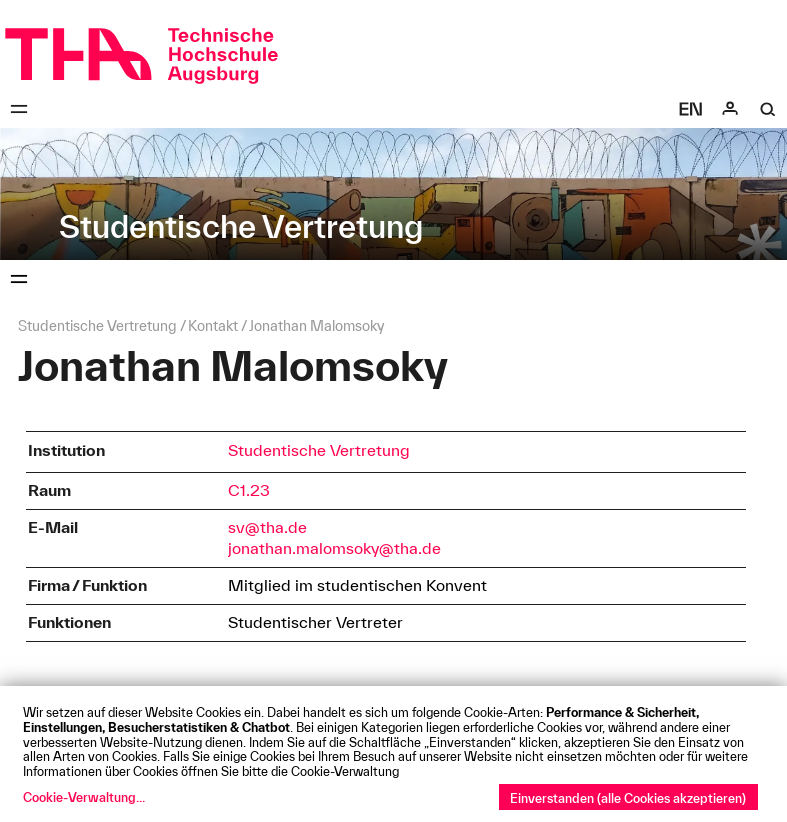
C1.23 (249, 490)
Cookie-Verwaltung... (84, 797)
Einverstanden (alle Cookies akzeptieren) (628, 798)
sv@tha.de (267, 527)
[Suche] (768, 109)
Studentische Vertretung (319, 450)
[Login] (730, 109)
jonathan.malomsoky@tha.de (334, 548)
